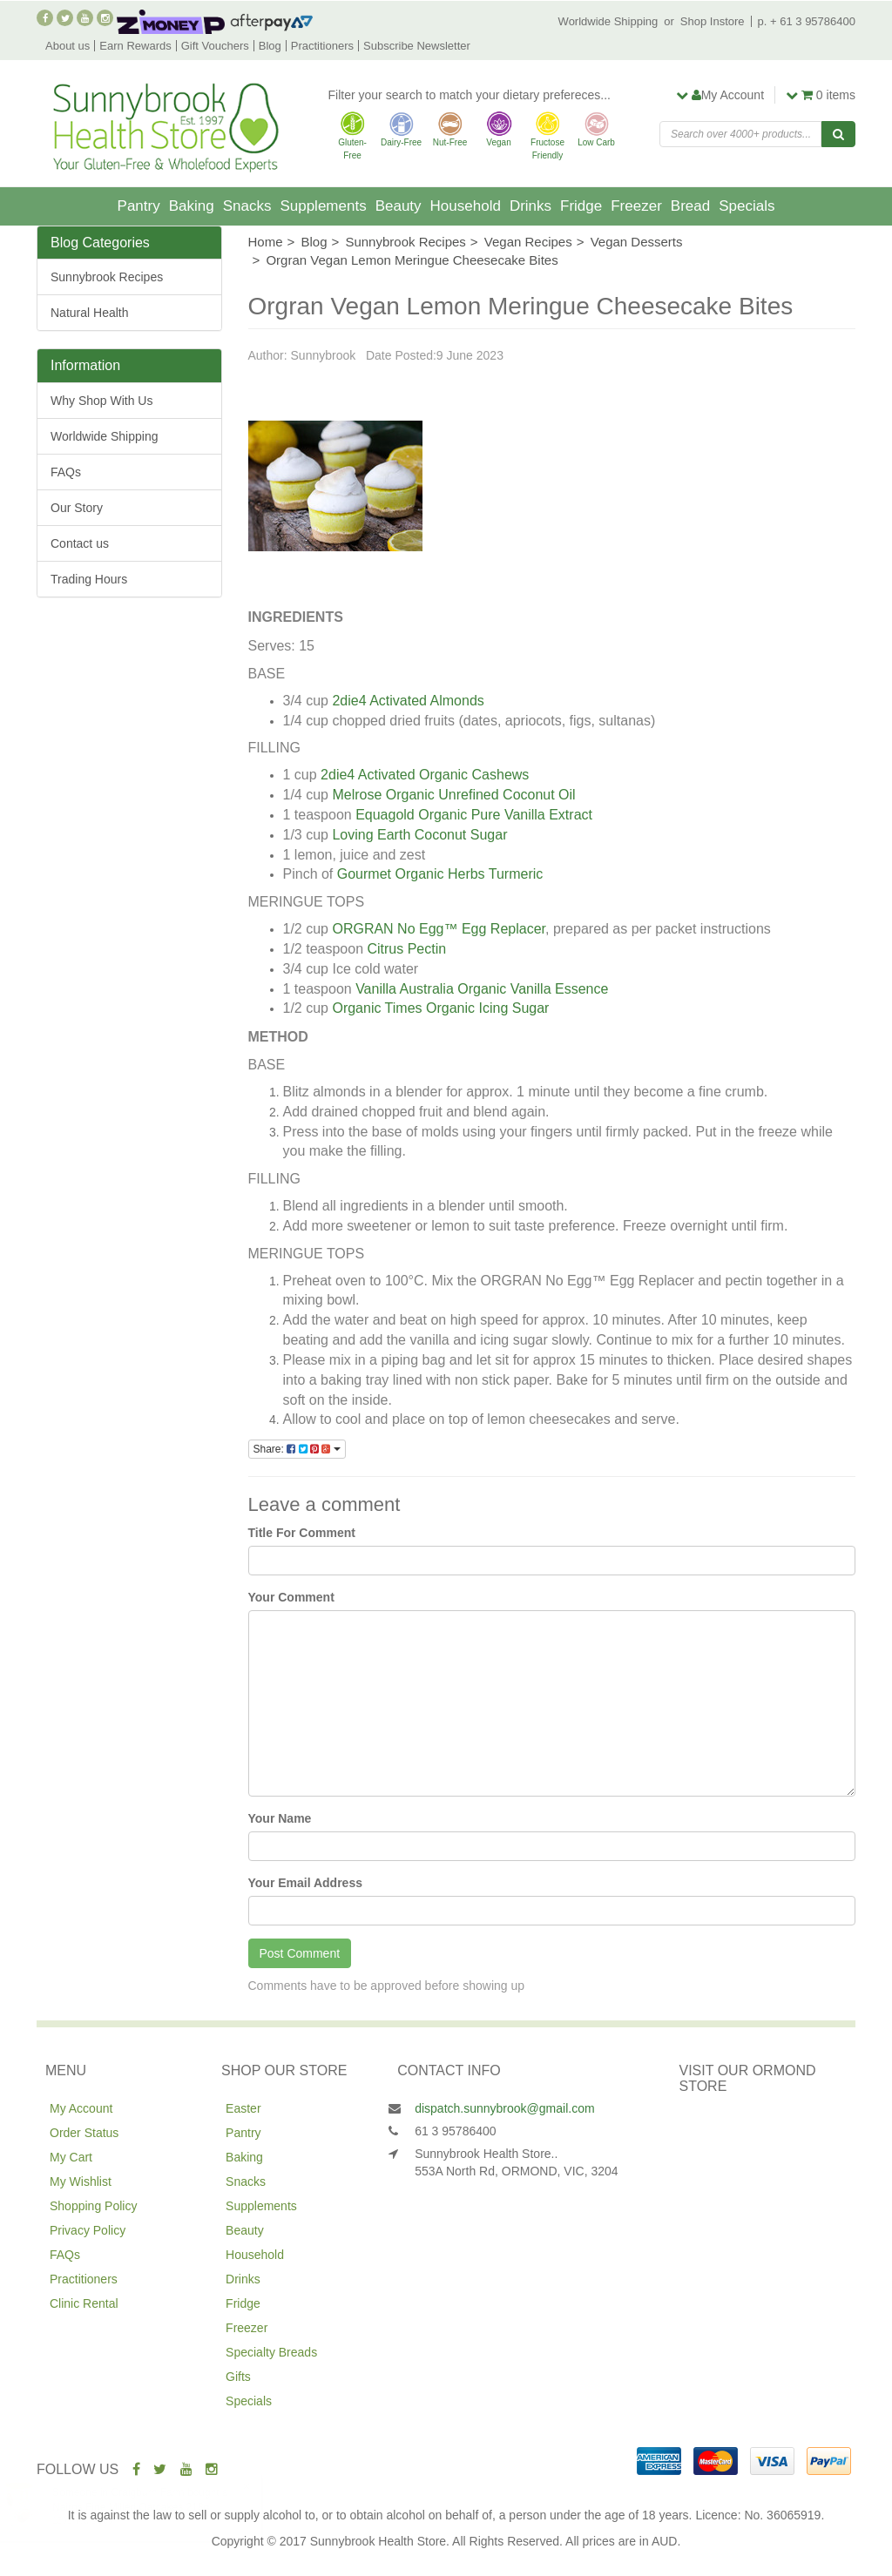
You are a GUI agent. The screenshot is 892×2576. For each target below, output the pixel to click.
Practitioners (322, 45)
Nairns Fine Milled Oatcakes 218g (148, 2507)
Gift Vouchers (215, 45)
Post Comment (300, 1953)
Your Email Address (305, 1883)
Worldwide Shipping (608, 21)
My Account (81, 2108)
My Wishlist (81, 2181)
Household (465, 206)
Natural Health (90, 313)
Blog (270, 45)
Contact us (80, 543)
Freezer (636, 206)
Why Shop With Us (101, 401)
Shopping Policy (93, 2206)
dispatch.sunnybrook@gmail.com (504, 2108)
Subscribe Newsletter (416, 45)
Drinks (530, 206)
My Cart (71, 2157)
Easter (243, 2108)
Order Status (84, 2133)
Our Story (77, 508)
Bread (690, 206)
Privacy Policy (87, 2230)
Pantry (139, 206)
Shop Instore (712, 21)
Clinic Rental (84, 2303)
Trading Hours (89, 579)
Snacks (247, 206)
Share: (297, 1449)
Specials (746, 206)
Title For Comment (301, 1533)
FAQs (66, 472)
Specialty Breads (271, 2352)
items (820, 95)
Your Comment (291, 1597)
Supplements (323, 206)
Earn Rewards (135, 45)
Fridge (581, 206)
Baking (191, 206)
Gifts (238, 2377)
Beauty (398, 206)
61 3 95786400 (455, 2131)
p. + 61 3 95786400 (806, 21)
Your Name (280, 1818)
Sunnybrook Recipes (107, 277)
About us (67, 45)
